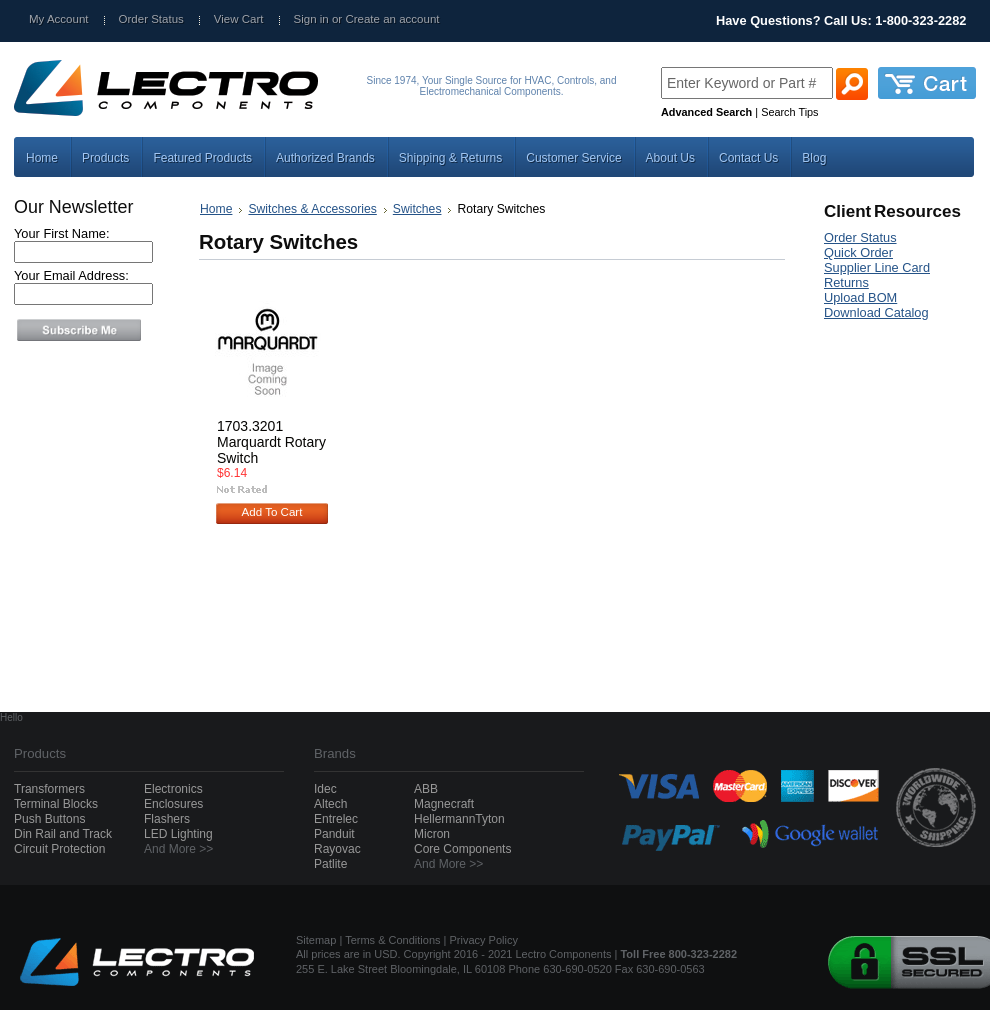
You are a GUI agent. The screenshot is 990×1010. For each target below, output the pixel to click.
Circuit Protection (59, 849)
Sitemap (316, 940)
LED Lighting (178, 834)
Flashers (167, 819)
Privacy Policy (484, 940)
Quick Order (858, 252)
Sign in (311, 19)
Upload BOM (860, 297)
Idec (325, 789)
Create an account (392, 19)
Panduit (334, 834)
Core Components (462, 849)
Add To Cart (272, 512)
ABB (426, 789)
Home (216, 209)
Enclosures (173, 804)
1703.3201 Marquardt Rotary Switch (271, 442)
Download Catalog (876, 312)
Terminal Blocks (56, 804)
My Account (59, 19)
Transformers (49, 789)
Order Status (151, 19)
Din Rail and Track (63, 834)
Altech (330, 804)
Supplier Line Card (877, 267)
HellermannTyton (459, 819)
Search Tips (789, 112)
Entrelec (336, 819)
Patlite (330, 864)
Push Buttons (49, 819)
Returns (846, 282)
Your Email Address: (71, 275)
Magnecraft (444, 804)
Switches (417, 209)
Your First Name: (62, 233)
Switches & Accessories (312, 209)
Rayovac (337, 849)
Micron (432, 834)
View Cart (239, 19)
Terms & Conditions (392, 940)
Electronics (173, 789)
